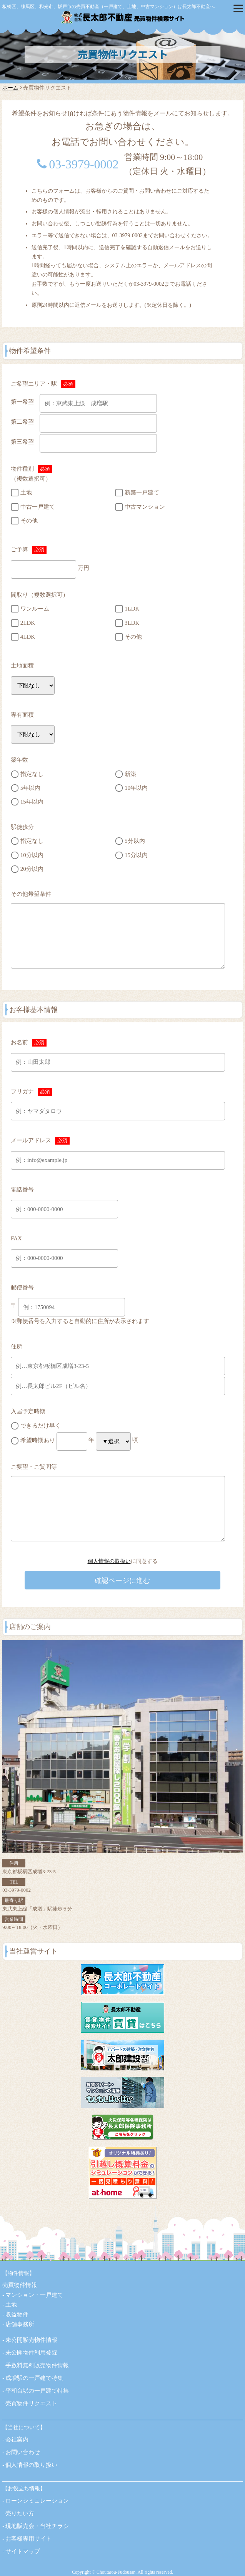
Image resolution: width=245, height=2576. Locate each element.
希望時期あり (37, 1440)
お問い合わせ (22, 2452)
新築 (130, 774)
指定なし (31, 774)
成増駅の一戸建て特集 (34, 2378)
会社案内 (16, 2439)
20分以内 (31, 869)
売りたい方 (19, 2513)
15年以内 (31, 802)
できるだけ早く (40, 1426)
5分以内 (135, 841)
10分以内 (31, 855)
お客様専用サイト (28, 2539)
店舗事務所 (19, 2324)
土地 (26, 492)
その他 (29, 521)
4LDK (27, 637)
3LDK (132, 622)
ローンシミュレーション (37, 2501)
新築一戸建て (142, 492)
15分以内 (136, 855)
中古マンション (145, 507)
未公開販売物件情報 (31, 2340)
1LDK (132, 609)
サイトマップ (22, 2551)
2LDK (27, 622)
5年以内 (30, 788)
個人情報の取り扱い (31, 2465)
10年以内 (136, 788)
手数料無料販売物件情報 (37, 2365)
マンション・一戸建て (34, 2295)
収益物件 (16, 2314)
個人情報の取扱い (109, 1561)
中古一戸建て (37, 507)
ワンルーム (34, 609)
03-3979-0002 (83, 164)
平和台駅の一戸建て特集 (37, 2391)
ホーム (10, 88)
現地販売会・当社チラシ (37, 2526)
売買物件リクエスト (31, 2403)
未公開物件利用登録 (31, 2353)
